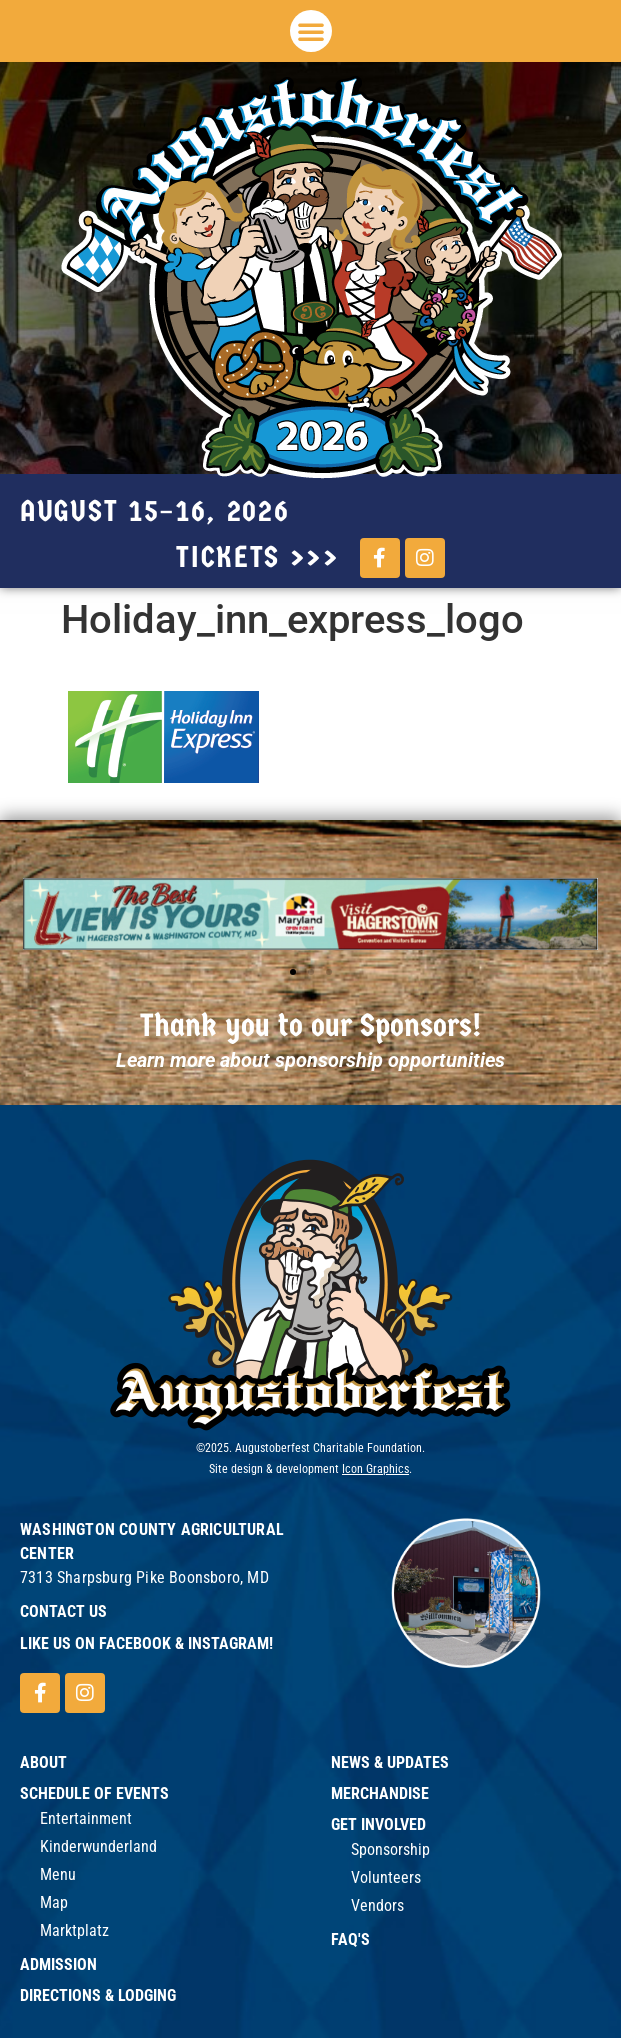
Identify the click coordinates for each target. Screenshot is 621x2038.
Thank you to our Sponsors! (311, 1025)
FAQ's (350, 1939)
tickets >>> (258, 557)
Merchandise (380, 1793)
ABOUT (43, 1762)
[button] (311, 31)
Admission (58, 1964)
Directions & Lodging (98, 1995)
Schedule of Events (94, 1793)
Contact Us (63, 1611)
